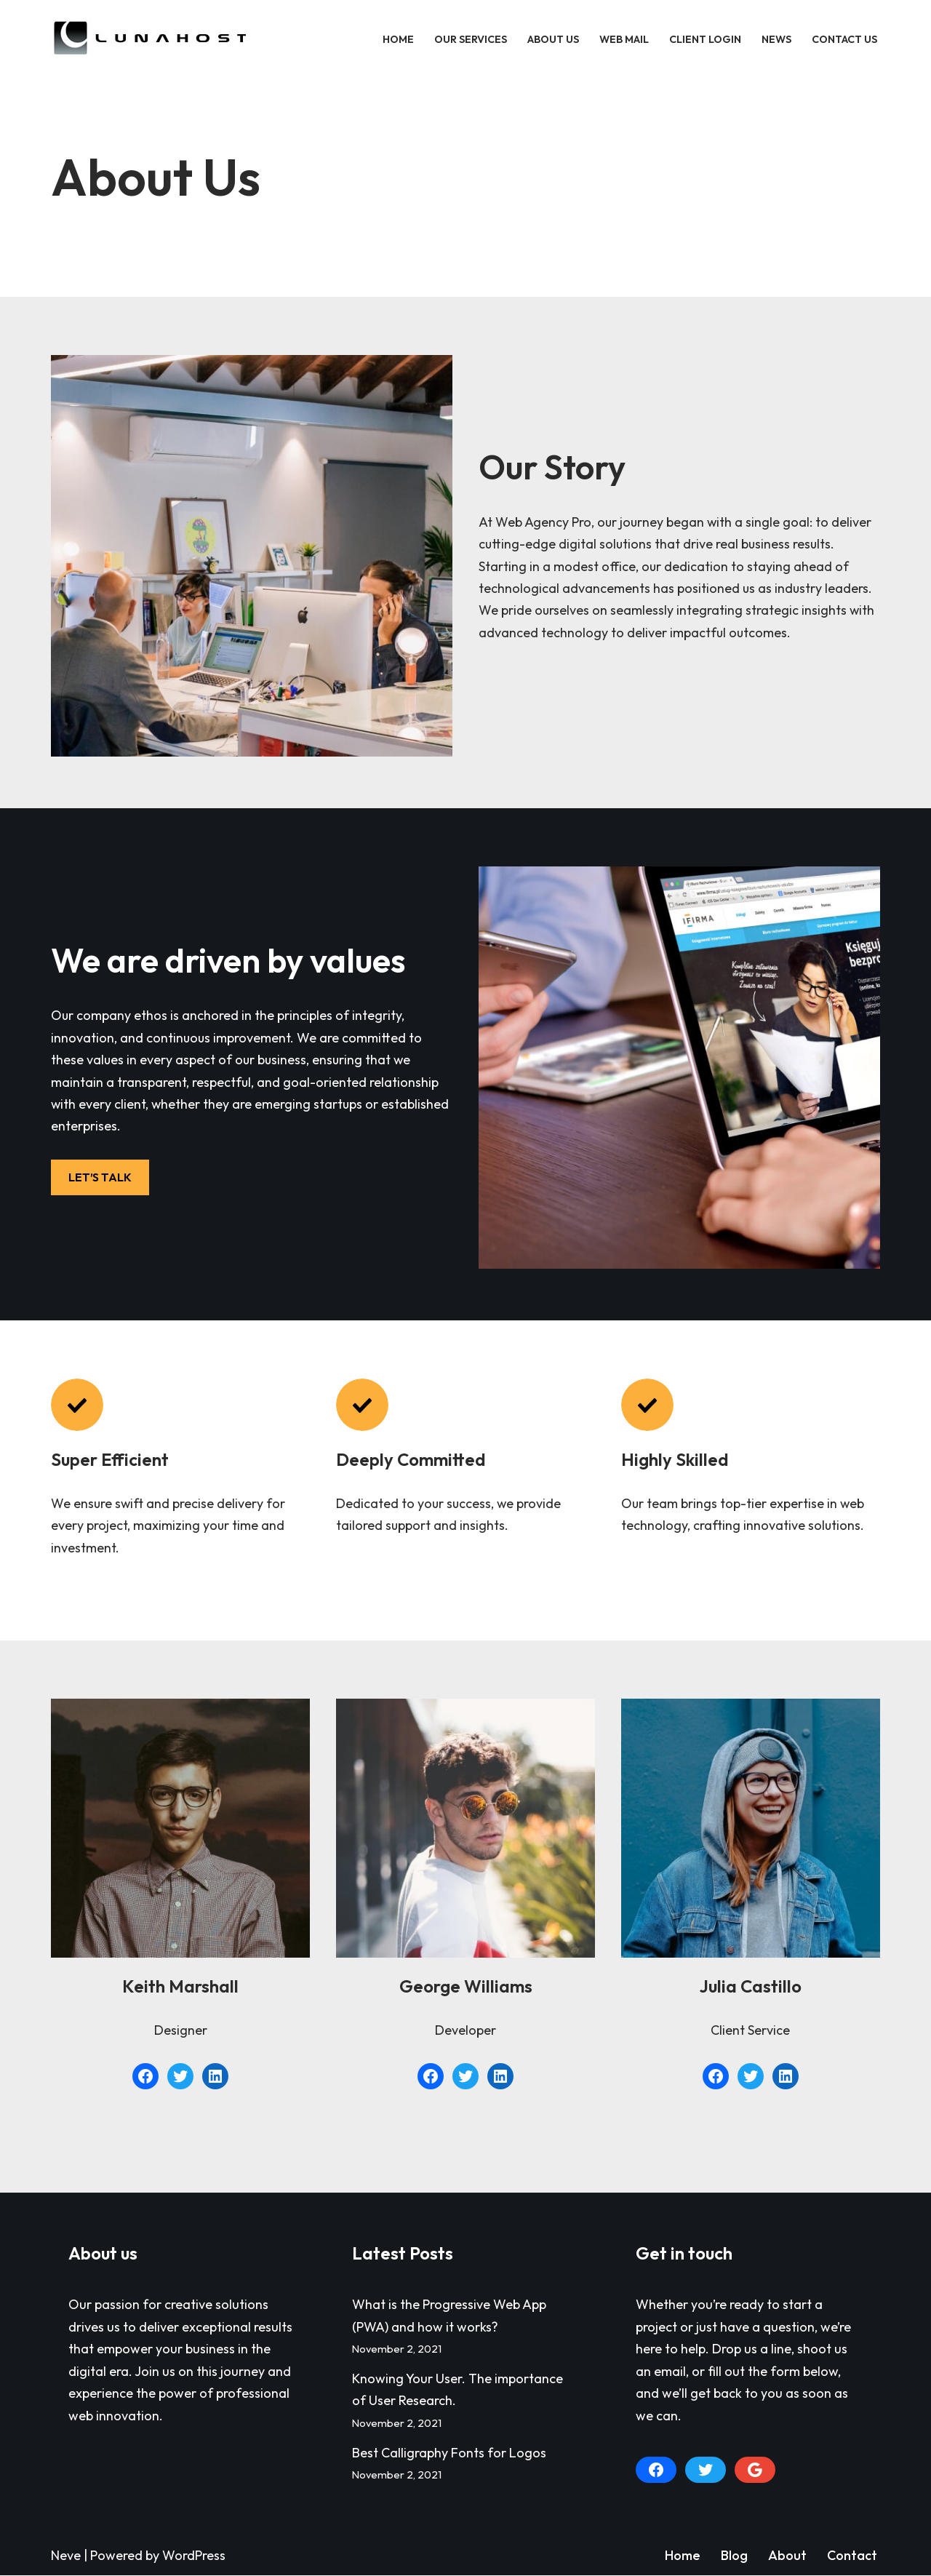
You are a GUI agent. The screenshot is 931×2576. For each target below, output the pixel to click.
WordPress (193, 2556)
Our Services (470, 39)
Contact (852, 2556)
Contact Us (844, 39)
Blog (734, 2556)
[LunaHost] (153, 39)
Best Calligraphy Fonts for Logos (449, 2453)
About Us (553, 39)
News (776, 39)
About (787, 2556)
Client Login (705, 39)
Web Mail (624, 39)
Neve (66, 2556)
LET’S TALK (100, 1177)
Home (398, 39)
